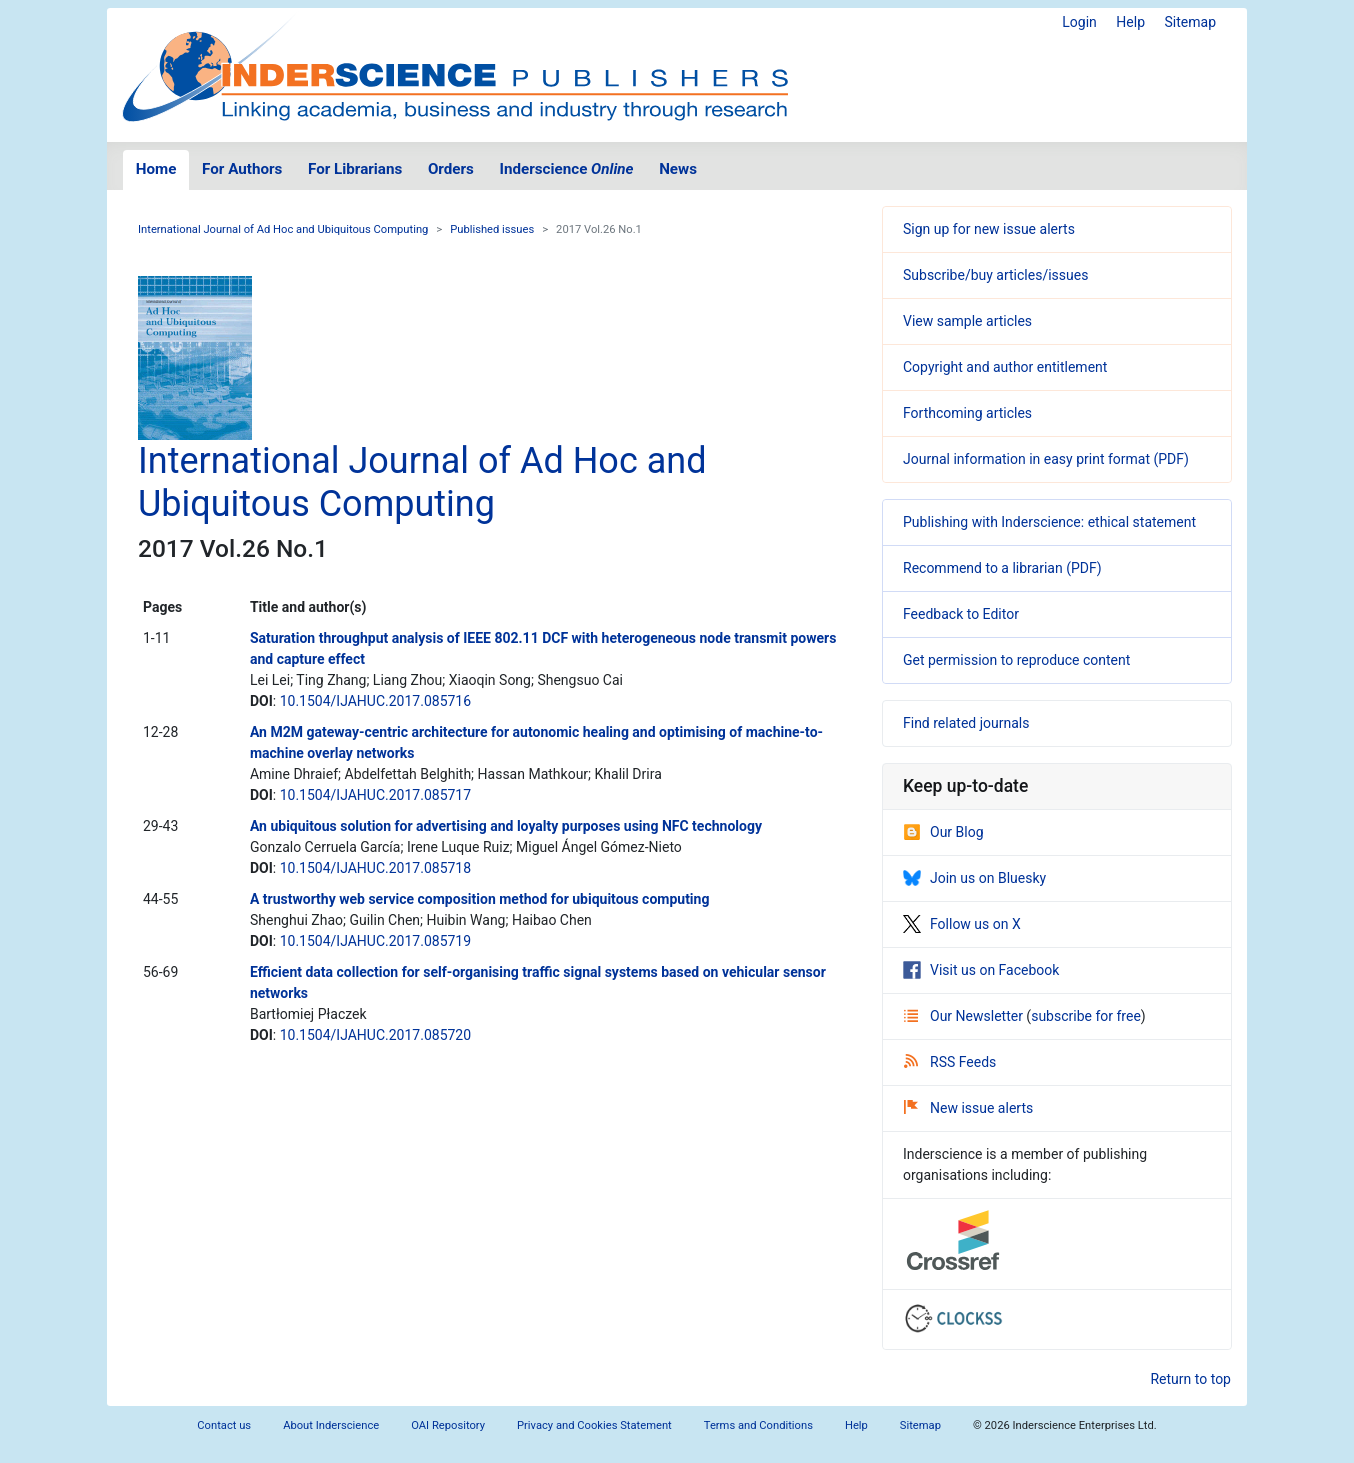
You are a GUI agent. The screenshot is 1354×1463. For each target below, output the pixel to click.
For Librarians (355, 169)
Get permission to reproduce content (1016, 660)
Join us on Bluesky (974, 878)
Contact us (224, 1425)
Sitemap (1190, 22)
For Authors (242, 169)
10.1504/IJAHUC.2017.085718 (375, 868)
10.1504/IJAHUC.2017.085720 (375, 1035)
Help (1130, 22)
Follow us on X (962, 924)
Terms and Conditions (758, 1425)
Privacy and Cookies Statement (594, 1425)
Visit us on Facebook (981, 970)
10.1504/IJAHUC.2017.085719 (375, 941)
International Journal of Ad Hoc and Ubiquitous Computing (283, 229)
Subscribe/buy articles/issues (995, 275)
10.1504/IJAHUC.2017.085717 (375, 795)
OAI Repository (448, 1425)
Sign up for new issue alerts (989, 229)
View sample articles (967, 321)
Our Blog (943, 832)
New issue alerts (968, 1108)
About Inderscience (331, 1425)
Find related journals (966, 723)
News (678, 169)
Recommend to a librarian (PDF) (1002, 568)
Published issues (492, 229)
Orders (451, 169)
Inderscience (567, 169)
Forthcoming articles (967, 413)
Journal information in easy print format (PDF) (1046, 459)
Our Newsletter (965, 1016)
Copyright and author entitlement (1005, 367)
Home (156, 169)
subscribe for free (1086, 1016)
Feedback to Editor (961, 614)
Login (1079, 22)
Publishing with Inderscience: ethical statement (1049, 522)
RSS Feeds (950, 1062)
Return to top (1190, 1379)
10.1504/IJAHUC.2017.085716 (375, 701)
